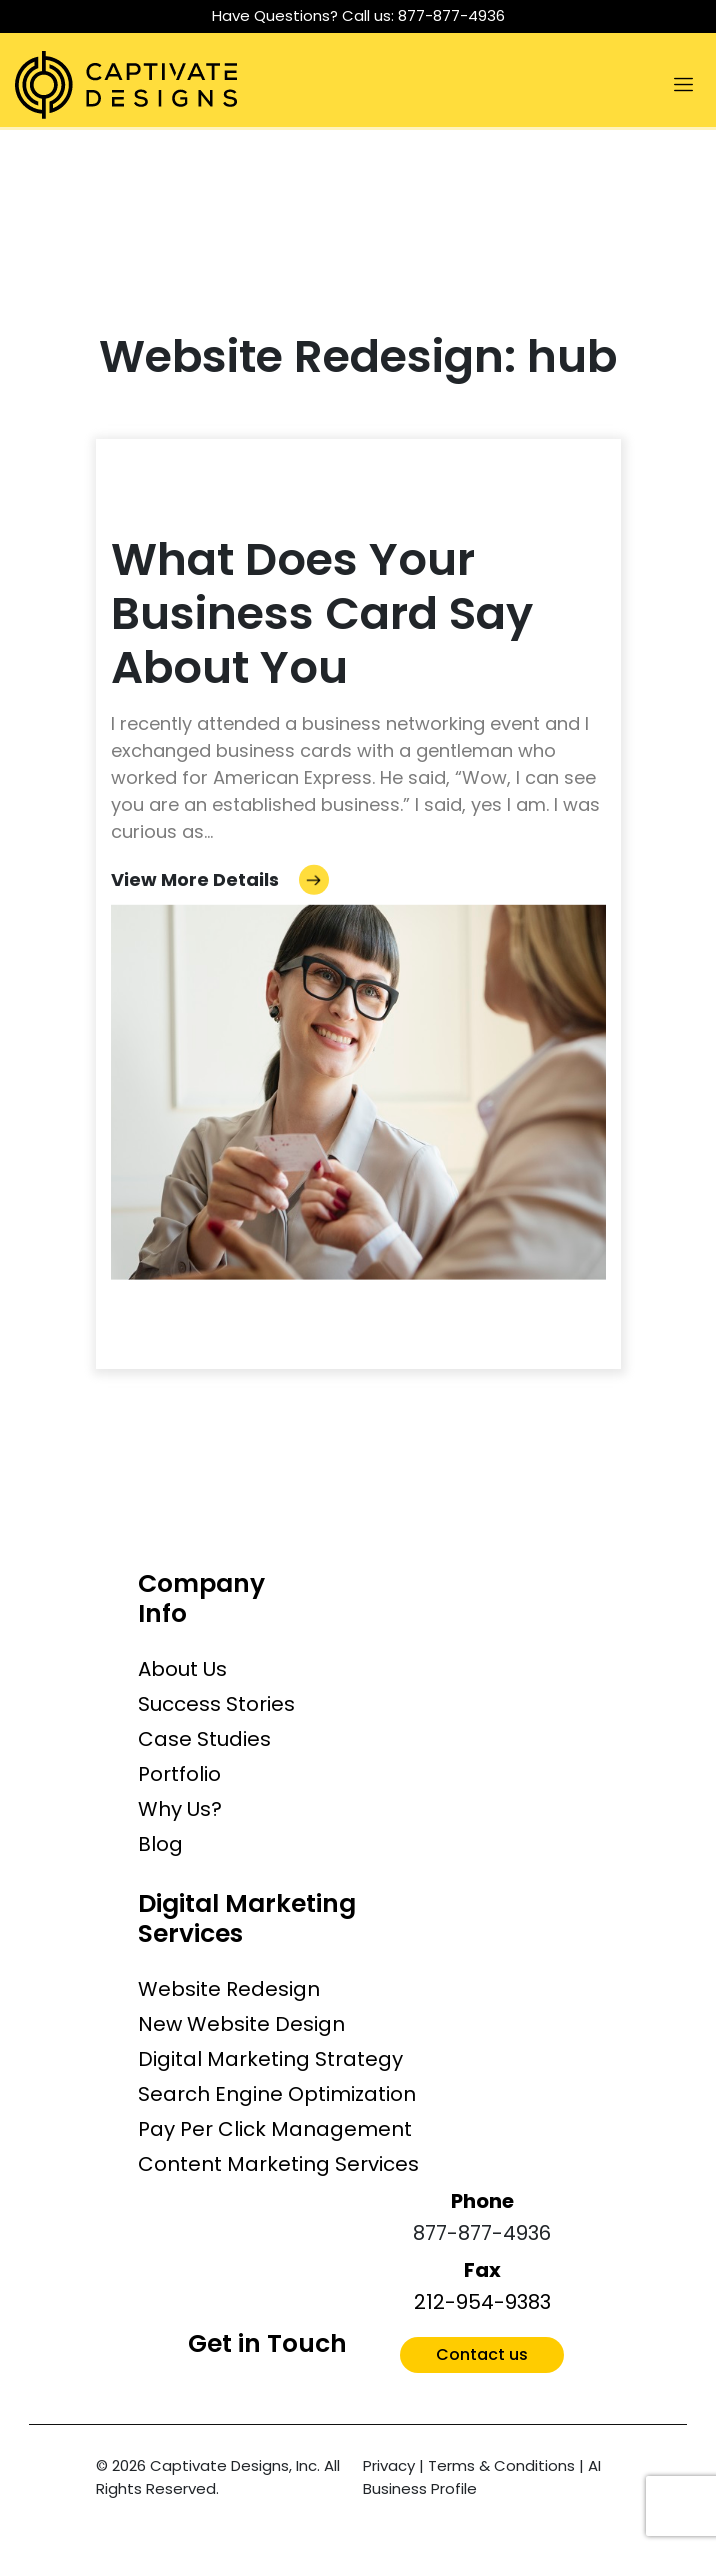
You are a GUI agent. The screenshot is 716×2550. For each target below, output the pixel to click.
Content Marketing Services (278, 2164)
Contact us (482, 2354)
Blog (160, 1844)
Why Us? (180, 1809)
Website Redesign (229, 1989)
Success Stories (216, 1704)
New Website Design (241, 2024)
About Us (182, 1669)
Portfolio (179, 1774)
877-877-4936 (451, 15)
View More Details (220, 879)
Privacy (389, 2465)
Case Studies (204, 1739)
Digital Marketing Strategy (270, 2059)
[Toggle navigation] (683, 85)
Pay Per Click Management (275, 2129)
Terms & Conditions (501, 2465)
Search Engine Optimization (277, 2094)
